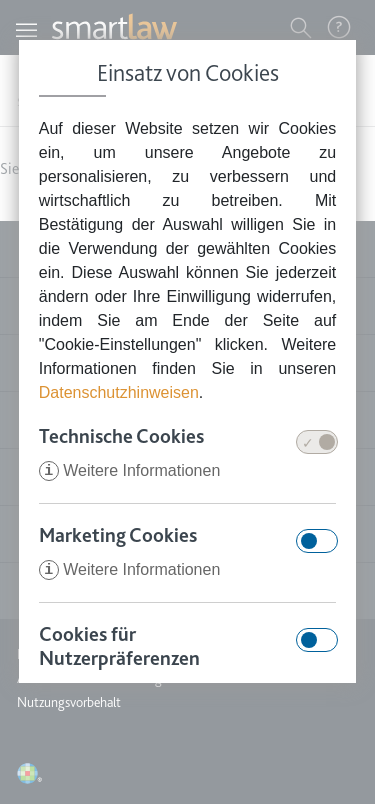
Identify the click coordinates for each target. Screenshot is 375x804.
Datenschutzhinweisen (119, 392)
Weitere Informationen (130, 470)
